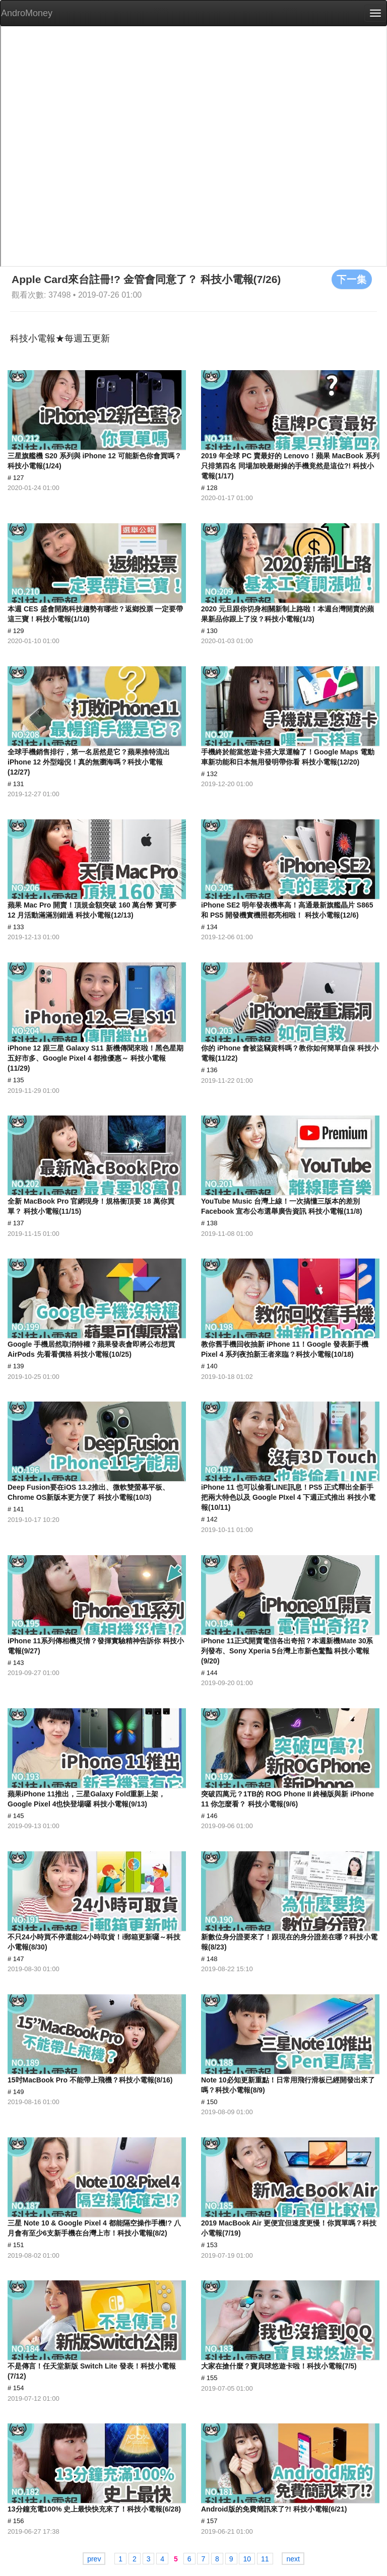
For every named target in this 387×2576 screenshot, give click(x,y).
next (292, 2559)
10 (247, 2559)
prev (94, 2559)
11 (265, 2559)
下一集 (352, 279)
